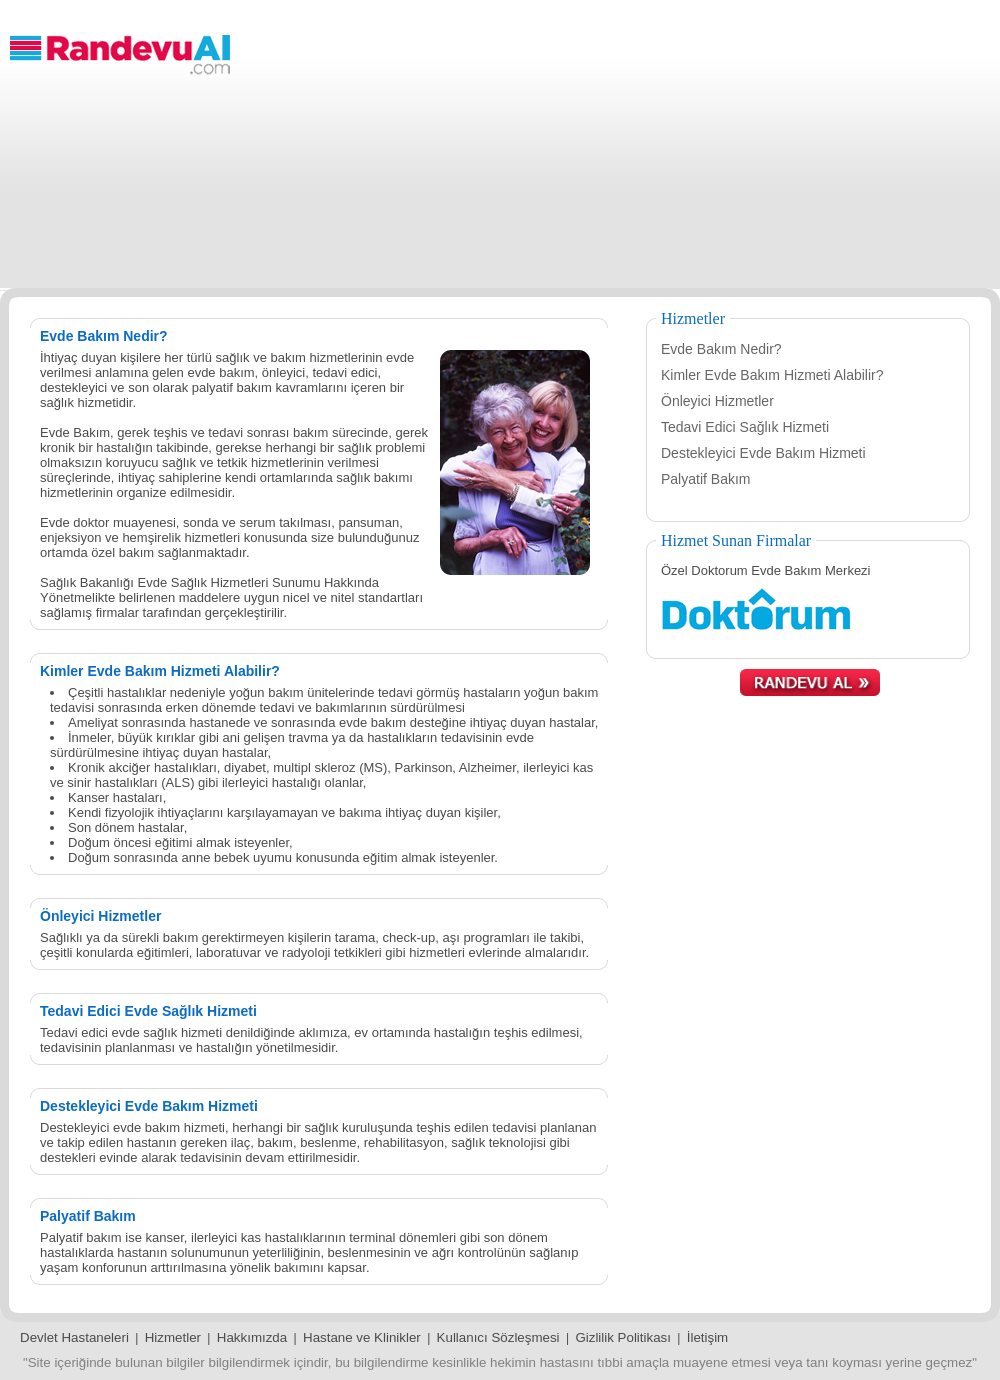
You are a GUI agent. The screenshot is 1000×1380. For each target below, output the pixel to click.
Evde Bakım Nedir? (721, 349)
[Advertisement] (619, 148)
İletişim (707, 1337)
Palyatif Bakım (705, 479)
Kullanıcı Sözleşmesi (498, 1337)
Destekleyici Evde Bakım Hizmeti (763, 453)
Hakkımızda (252, 1337)
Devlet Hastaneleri (74, 1337)
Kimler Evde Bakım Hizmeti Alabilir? (772, 375)
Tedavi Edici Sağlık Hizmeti (745, 427)
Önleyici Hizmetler (717, 401)
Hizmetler (173, 1337)
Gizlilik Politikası (623, 1337)
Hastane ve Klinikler (362, 1337)
